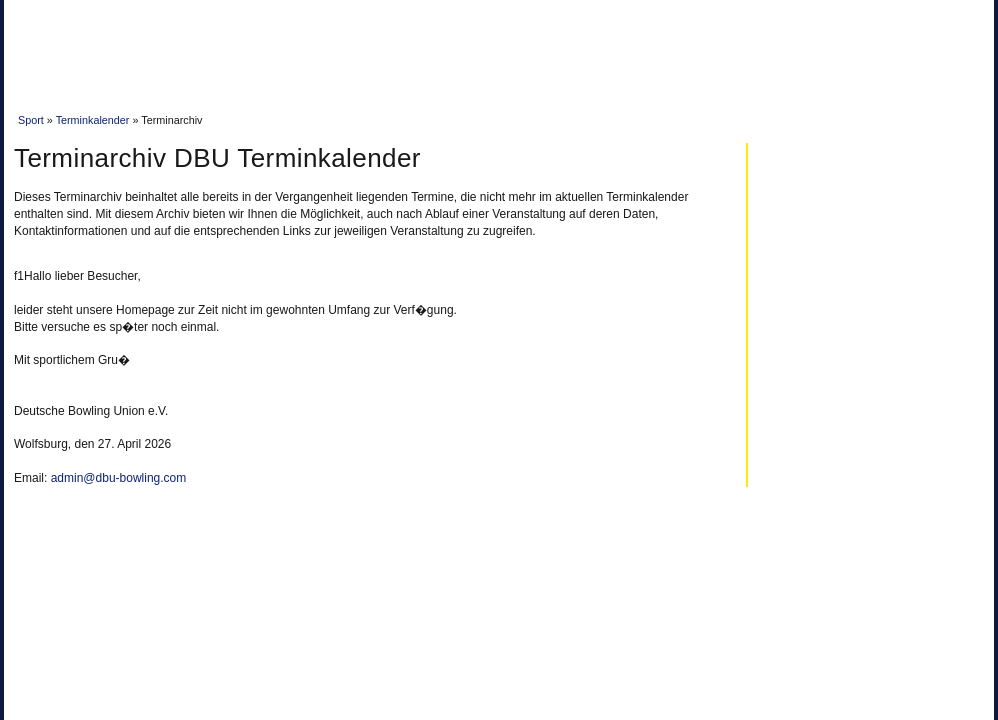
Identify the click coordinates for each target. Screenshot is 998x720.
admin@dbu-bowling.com (119, 478)
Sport (31, 120)
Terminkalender (93, 120)
